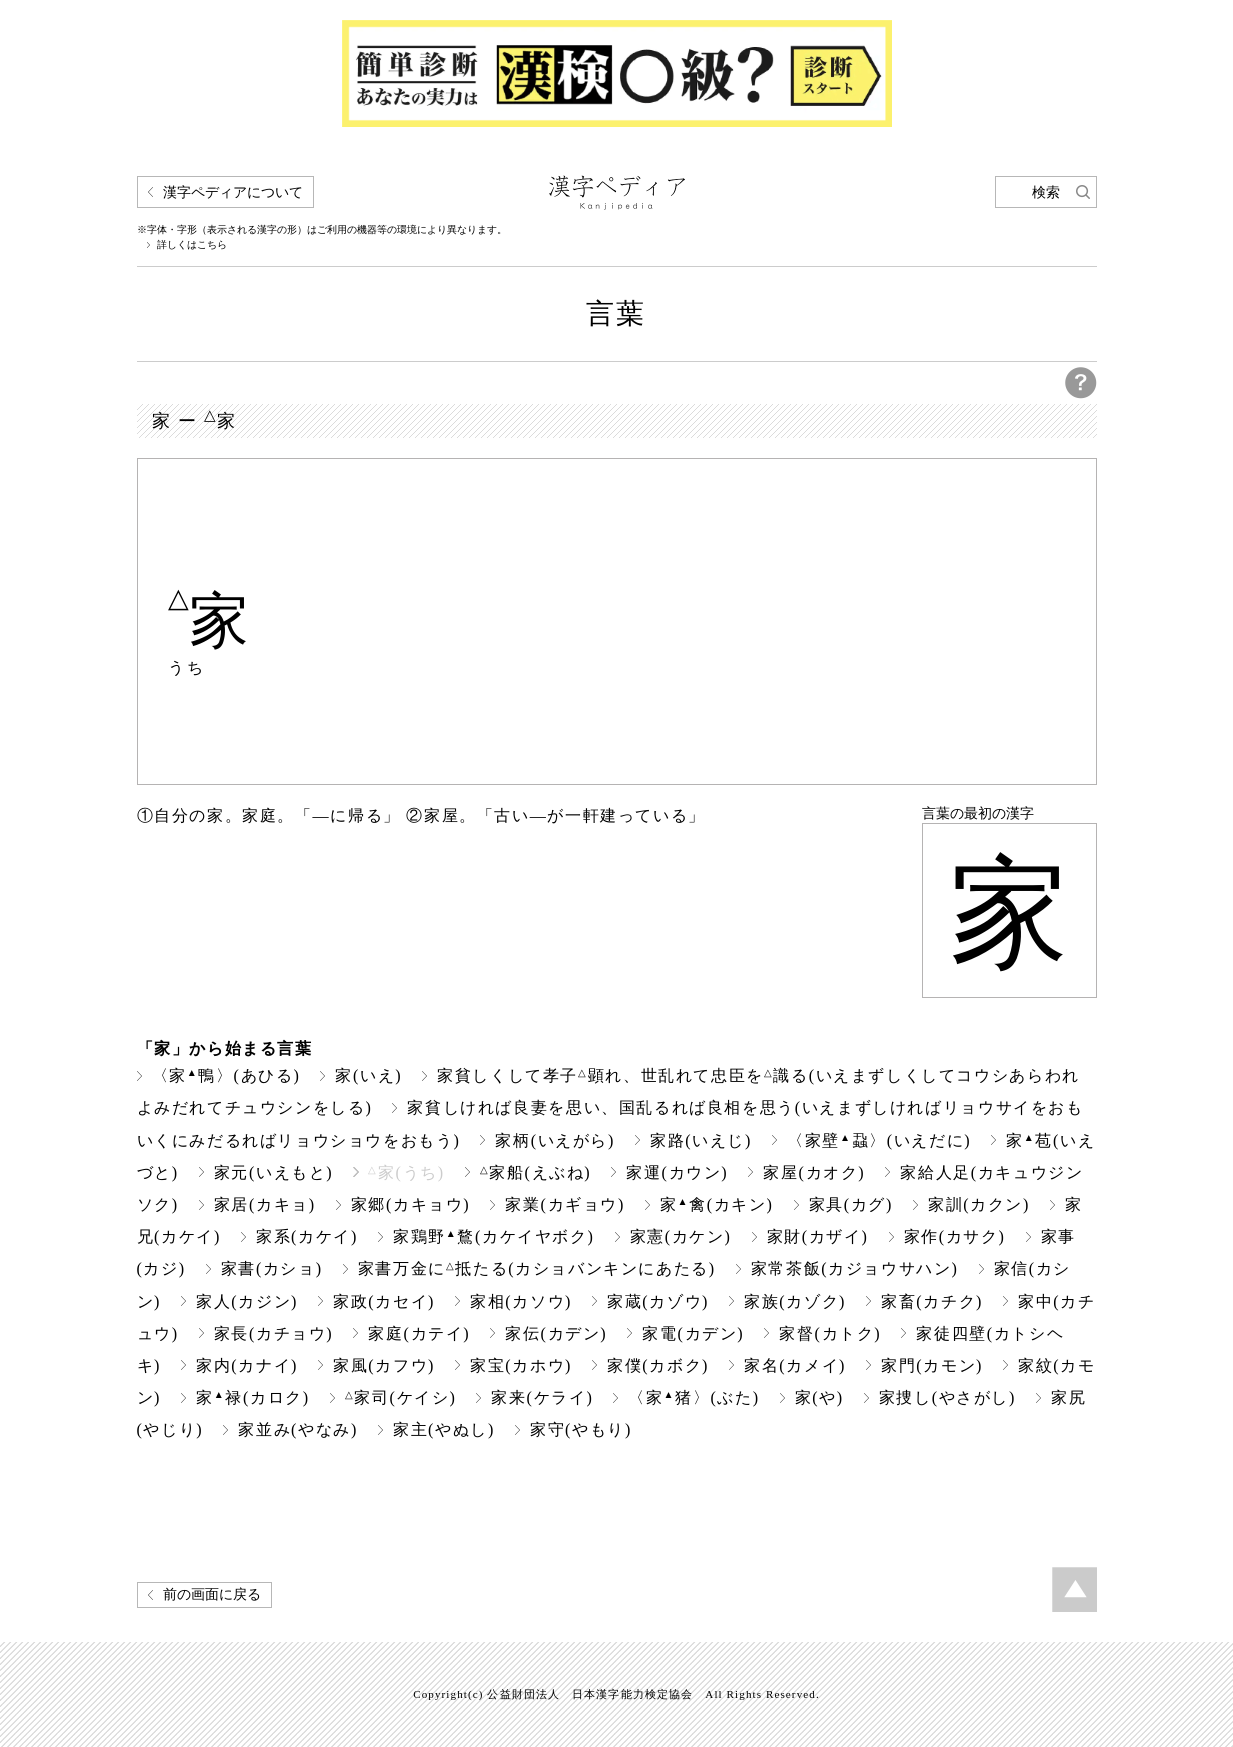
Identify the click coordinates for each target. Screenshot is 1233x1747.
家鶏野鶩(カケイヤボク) (494, 1236)
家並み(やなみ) (298, 1429)
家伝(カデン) (556, 1333)
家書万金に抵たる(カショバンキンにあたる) (537, 1268)
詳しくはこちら (192, 245)
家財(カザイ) (818, 1236)
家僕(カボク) (658, 1365)
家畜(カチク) (932, 1301)
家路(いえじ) (701, 1140)
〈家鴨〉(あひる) (226, 1075)
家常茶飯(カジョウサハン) (855, 1268)
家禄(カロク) (253, 1397)
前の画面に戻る (212, 1594)
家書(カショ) (272, 1268)
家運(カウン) (677, 1172)
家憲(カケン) (681, 1236)
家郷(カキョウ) (411, 1204)
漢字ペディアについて (233, 192)
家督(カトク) (830, 1333)
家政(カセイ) (384, 1301)
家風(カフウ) (384, 1365)
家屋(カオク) (814, 1172)
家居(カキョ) (265, 1204)
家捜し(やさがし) (947, 1397)
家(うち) (406, 1172)
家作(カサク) (955, 1236)
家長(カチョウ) (274, 1333)
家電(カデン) (693, 1333)
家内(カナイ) (247, 1365)
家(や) (819, 1397)
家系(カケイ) (307, 1236)
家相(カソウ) (521, 1301)
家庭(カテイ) (419, 1333)
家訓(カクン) (979, 1204)
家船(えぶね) (536, 1172)
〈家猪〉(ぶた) (693, 1397)
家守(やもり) (581, 1429)
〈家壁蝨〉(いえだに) (879, 1140)
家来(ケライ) (542, 1397)
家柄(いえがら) (555, 1140)
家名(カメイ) (795, 1365)
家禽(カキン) (717, 1204)
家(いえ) (368, 1075)
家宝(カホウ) (521, 1365)
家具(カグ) (851, 1204)
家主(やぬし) (444, 1429)
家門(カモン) (932, 1365)
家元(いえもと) (274, 1172)
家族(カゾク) (795, 1301)
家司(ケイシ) (401, 1397)
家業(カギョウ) (565, 1204)
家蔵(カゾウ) (658, 1301)
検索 (1046, 192)
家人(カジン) (247, 1301)
